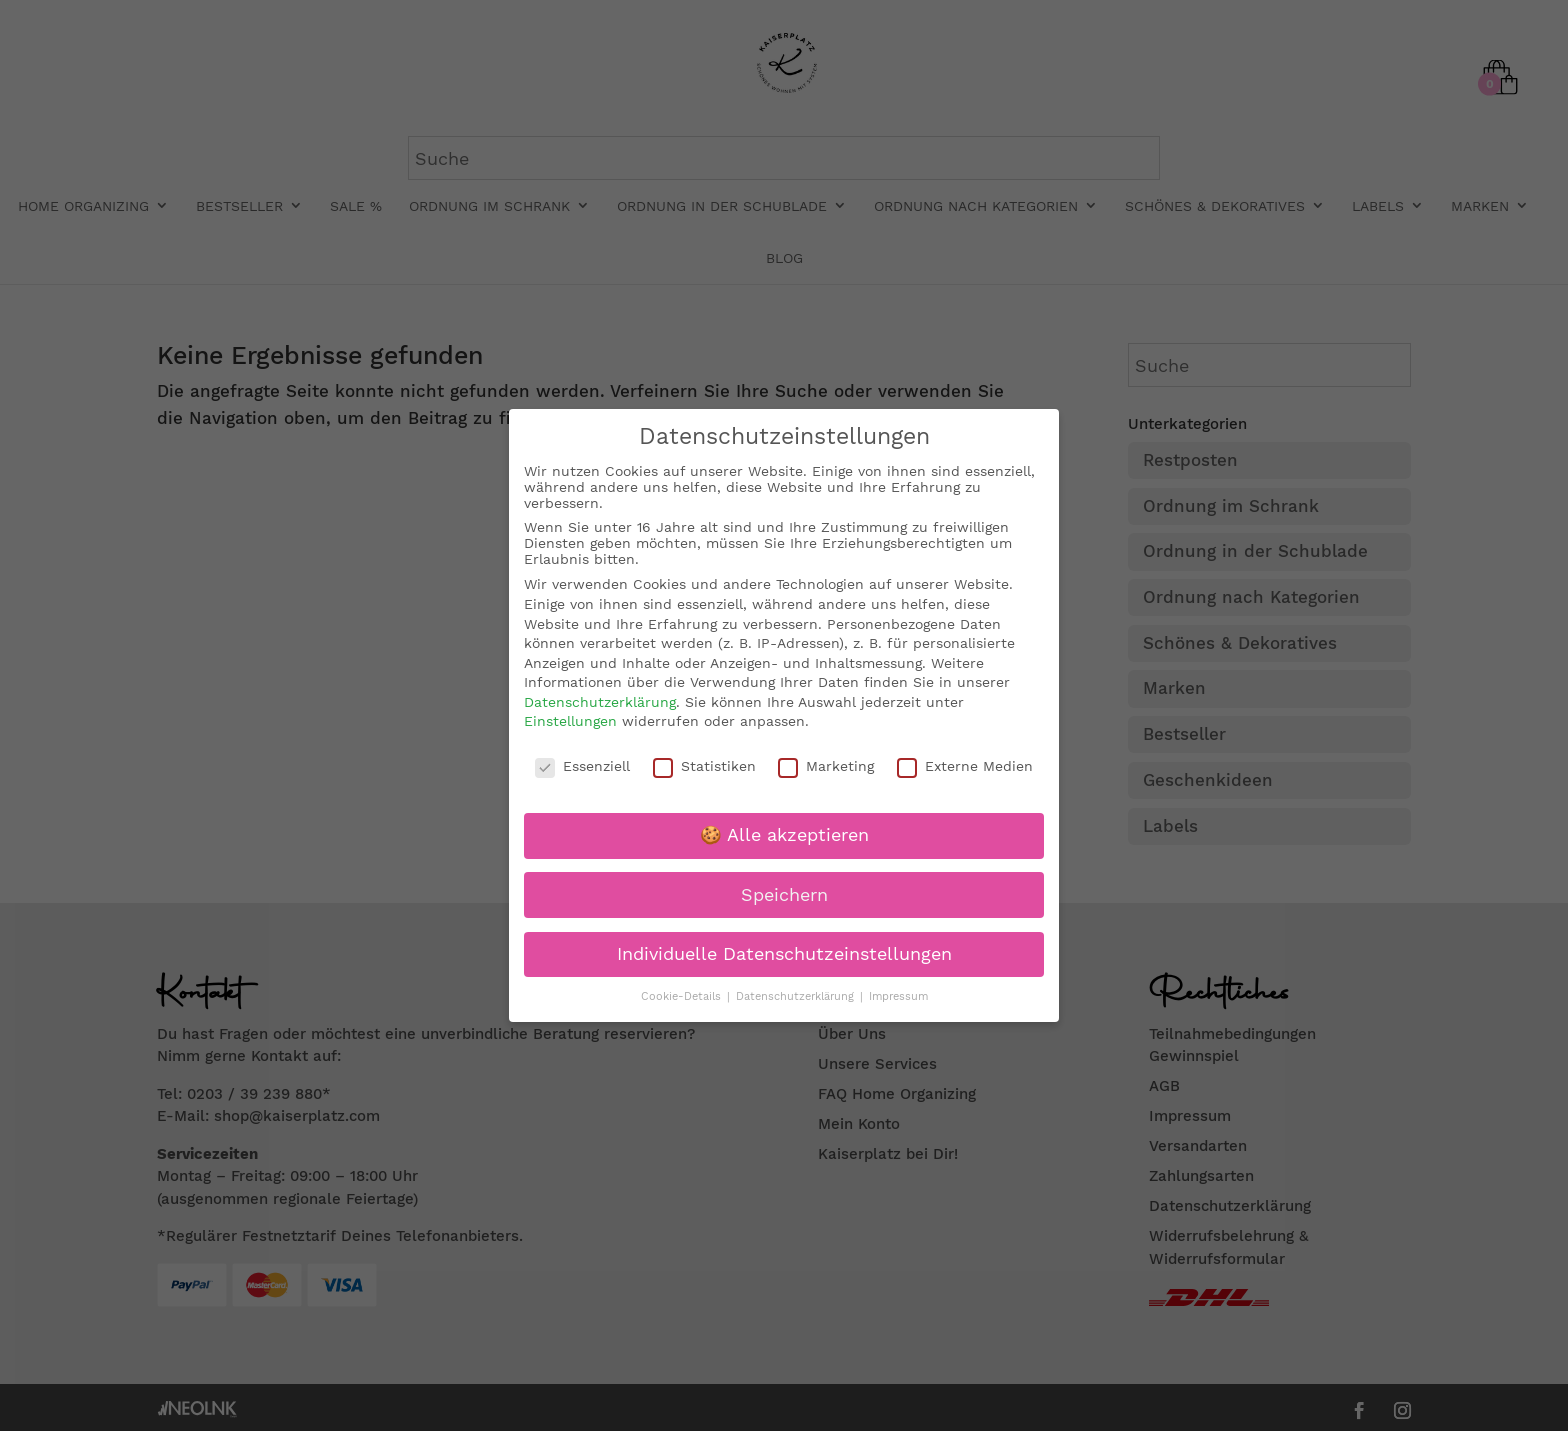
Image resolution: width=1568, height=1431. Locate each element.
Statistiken (704, 766)
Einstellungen (570, 721)
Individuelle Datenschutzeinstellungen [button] (784, 954)
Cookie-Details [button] (683, 996)
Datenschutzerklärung (600, 702)
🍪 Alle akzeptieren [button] (784, 835)
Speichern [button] (784, 894)
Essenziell (582, 766)
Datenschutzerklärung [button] (797, 996)
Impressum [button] (898, 996)
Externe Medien (965, 766)
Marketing (826, 766)
